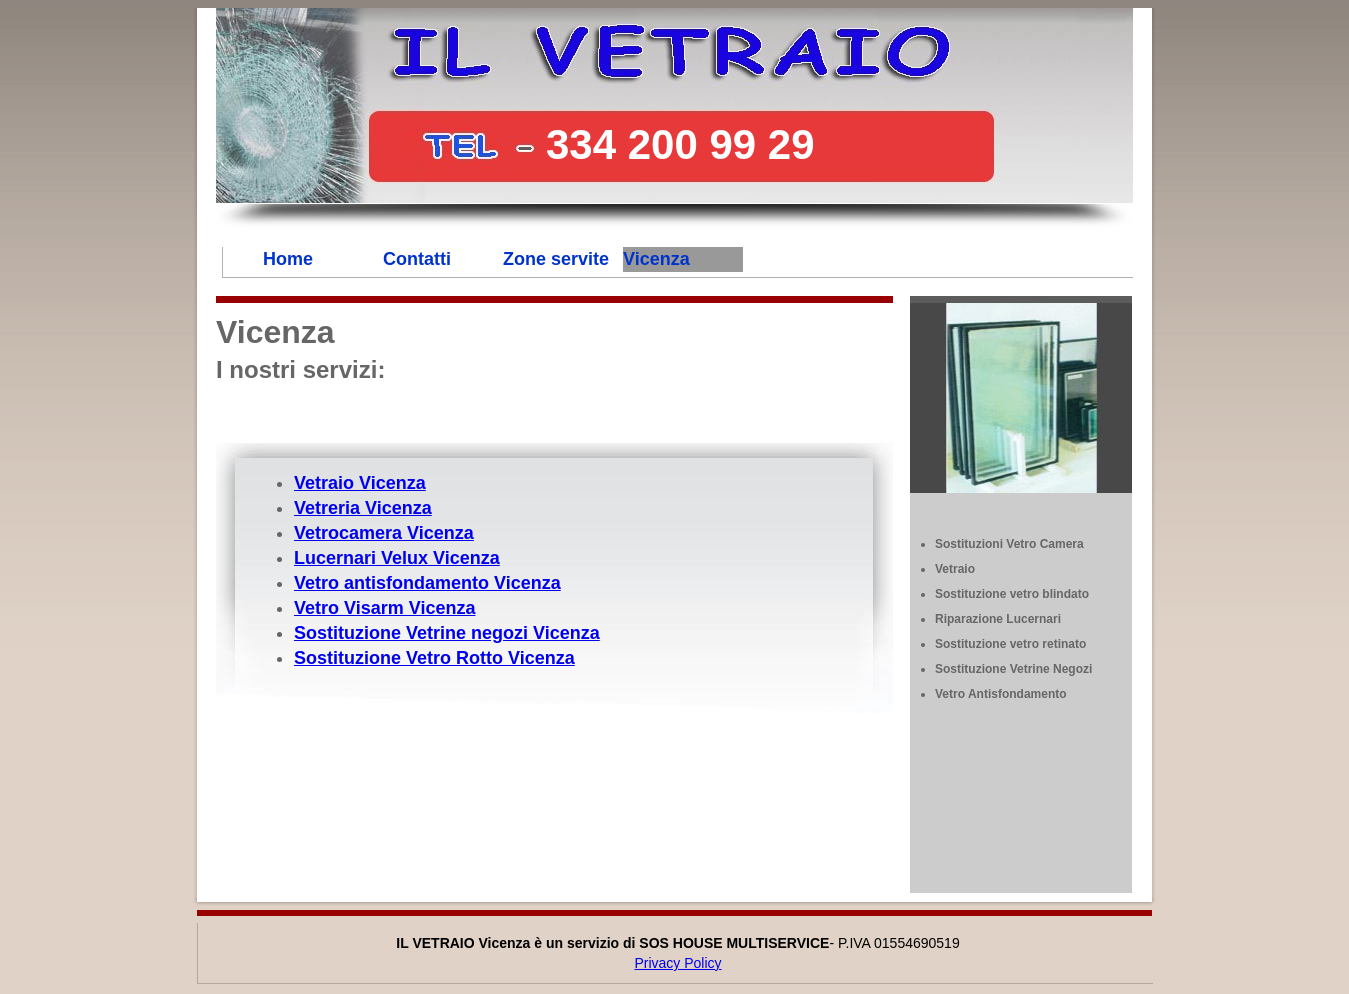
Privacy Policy (677, 963)
